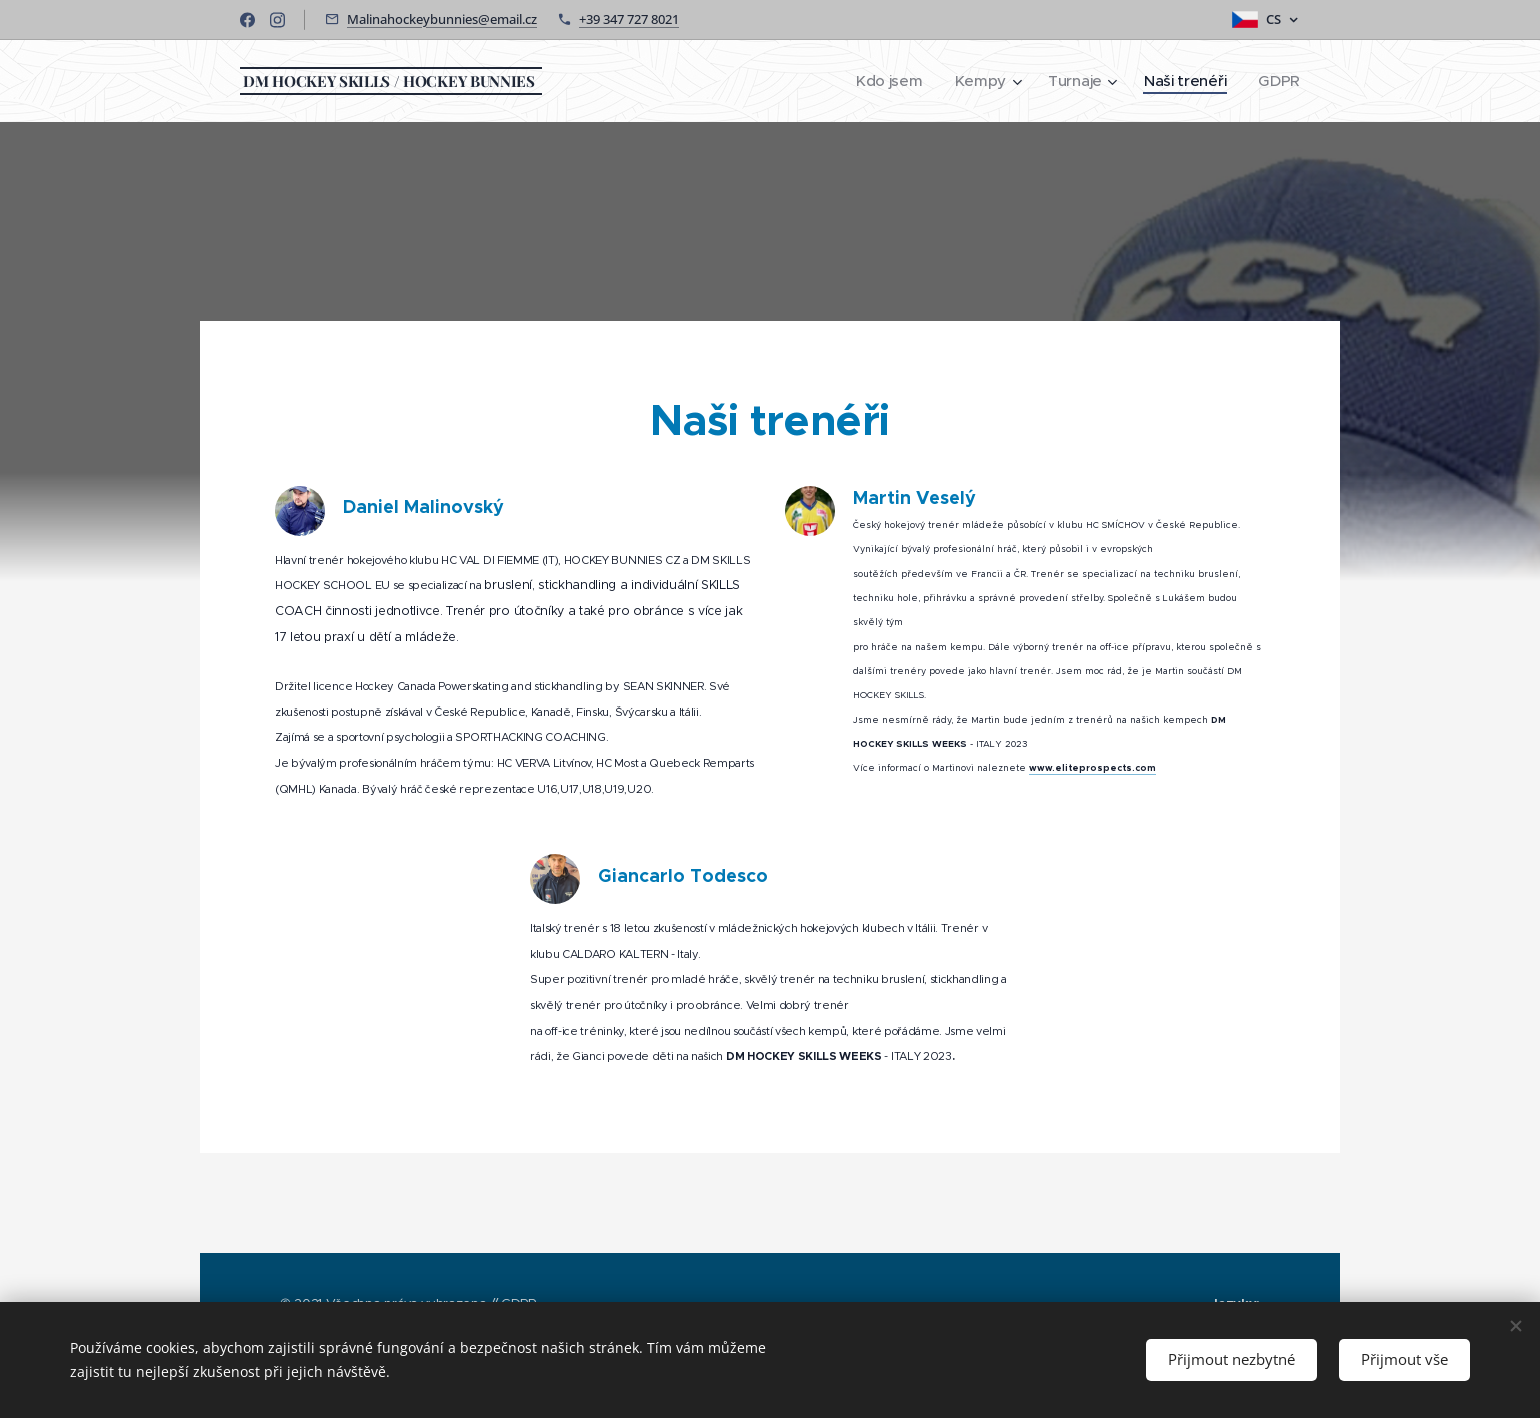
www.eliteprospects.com (1092, 768)
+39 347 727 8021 (629, 19)
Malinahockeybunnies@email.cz (442, 19)
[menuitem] (885, 81)
